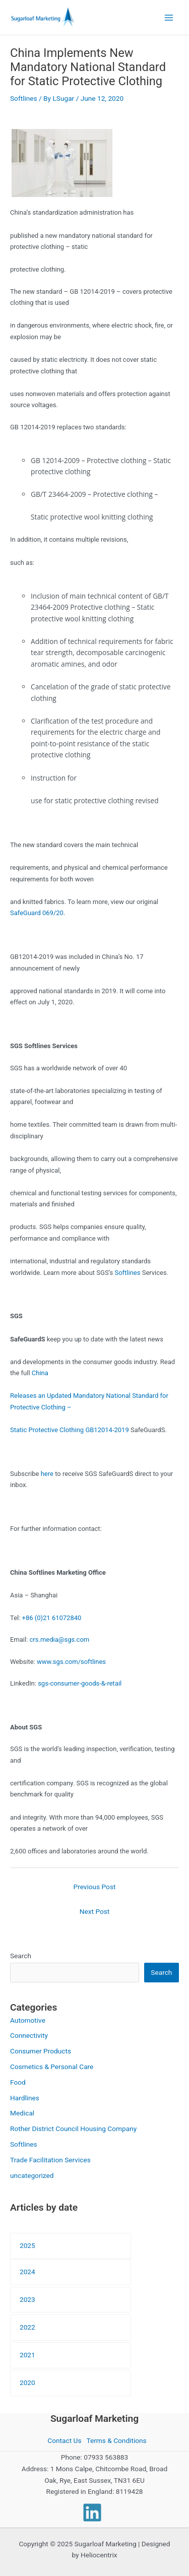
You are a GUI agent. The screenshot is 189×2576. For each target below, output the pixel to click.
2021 (27, 2355)
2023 (27, 2299)
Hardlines (24, 2098)
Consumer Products (40, 2051)
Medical (22, 2113)
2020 (27, 2382)
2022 (27, 2327)
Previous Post (95, 1887)
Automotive (27, 2020)
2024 (27, 2272)
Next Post (95, 1911)
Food (18, 2082)
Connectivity (29, 2035)
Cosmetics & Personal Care (51, 2067)
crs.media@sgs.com (60, 1639)
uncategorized (31, 2175)
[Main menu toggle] (169, 17)
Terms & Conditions (116, 2440)
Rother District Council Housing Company (73, 2128)
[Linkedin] (92, 2512)
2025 (27, 2245)
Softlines (23, 98)
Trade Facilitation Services (50, 2160)
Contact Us (64, 2440)
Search (20, 1956)
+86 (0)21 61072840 (52, 1618)
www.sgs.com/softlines (71, 1661)
